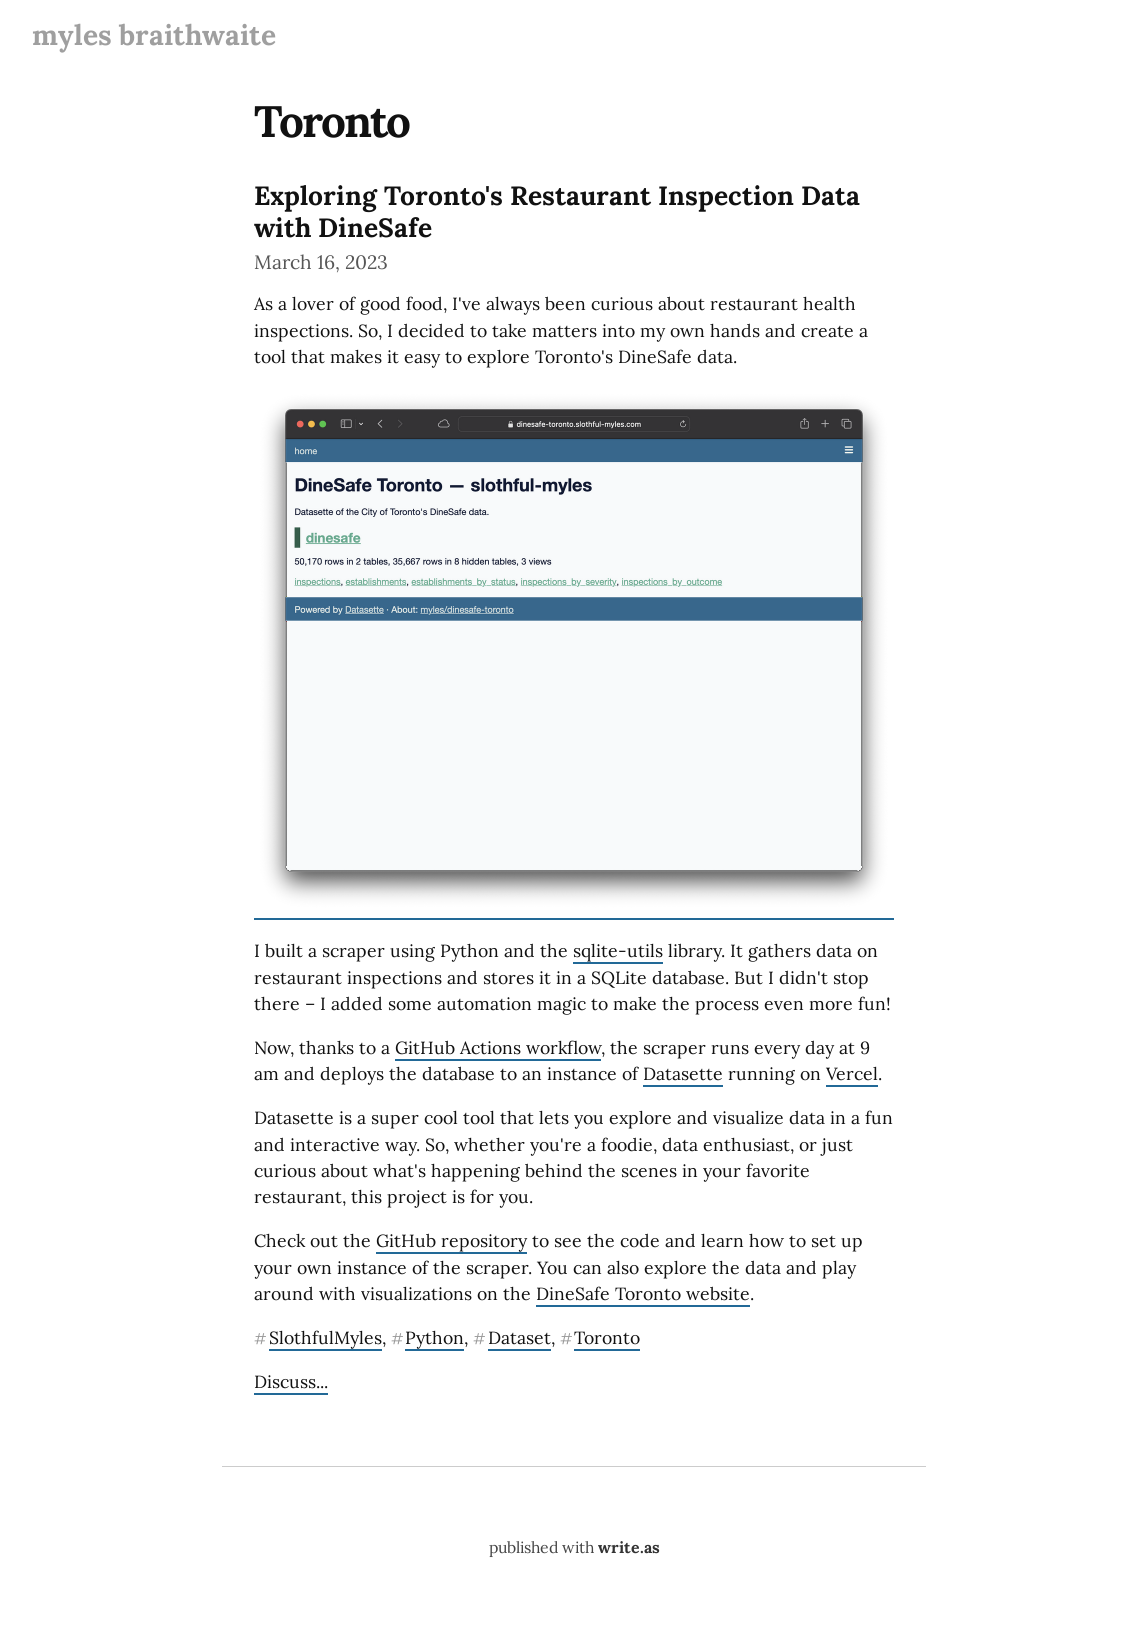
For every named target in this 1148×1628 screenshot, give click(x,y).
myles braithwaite (154, 35)
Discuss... (291, 1381)
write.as (629, 1547)
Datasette (683, 1073)
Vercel (852, 1073)
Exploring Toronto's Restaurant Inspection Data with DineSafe (557, 211)
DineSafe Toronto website (643, 1293)
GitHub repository (451, 1240)
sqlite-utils (618, 950)
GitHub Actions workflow (498, 1047)
